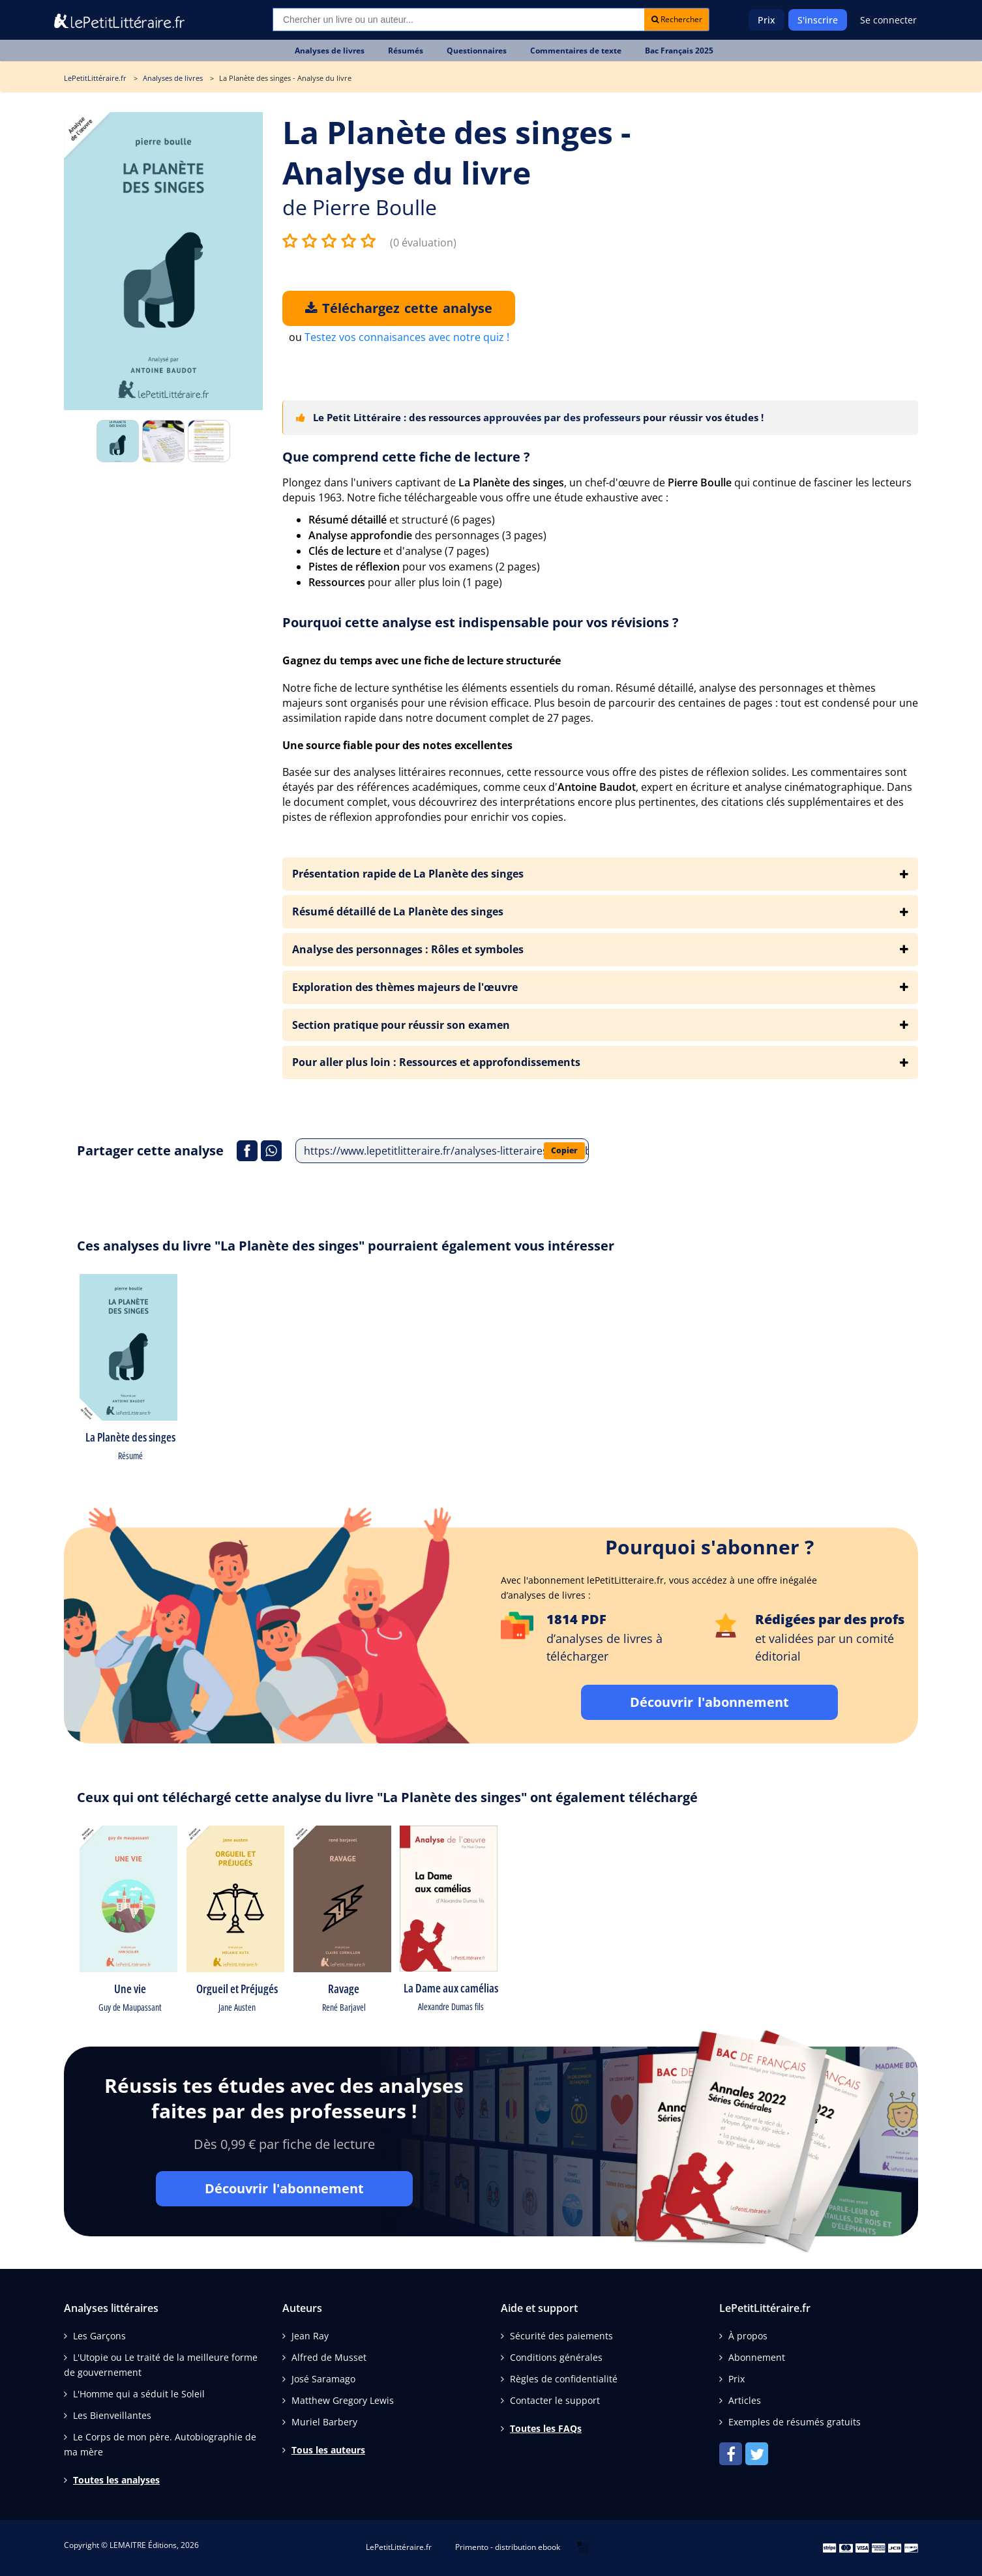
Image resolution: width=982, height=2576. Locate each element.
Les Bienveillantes (112, 2415)
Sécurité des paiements (561, 2336)
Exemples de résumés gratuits (794, 2422)
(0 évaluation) (423, 242)
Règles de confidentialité (563, 2379)
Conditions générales (556, 2357)
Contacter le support (555, 2400)
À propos (747, 2336)
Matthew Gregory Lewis (342, 2400)
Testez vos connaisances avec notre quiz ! (407, 337)
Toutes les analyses (116, 2480)
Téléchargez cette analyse (398, 308)
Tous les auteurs (328, 2450)
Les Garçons (99, 2336)
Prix (766, 20)
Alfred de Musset (328, 2357)
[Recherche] (459, 19)
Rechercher (676, 19)
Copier (564, 1150)
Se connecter (888, 20)
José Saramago (323, 2379)
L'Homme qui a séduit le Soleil (139, 2394)
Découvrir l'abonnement (709, 1702)
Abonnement (756, 2357)
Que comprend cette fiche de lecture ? (406, 457)
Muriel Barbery (324, 2422)
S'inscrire (817, 20)
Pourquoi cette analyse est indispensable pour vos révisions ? (480, 622)
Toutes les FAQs (546, 2428)
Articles (744, 2400)
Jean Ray (310, 2336)
